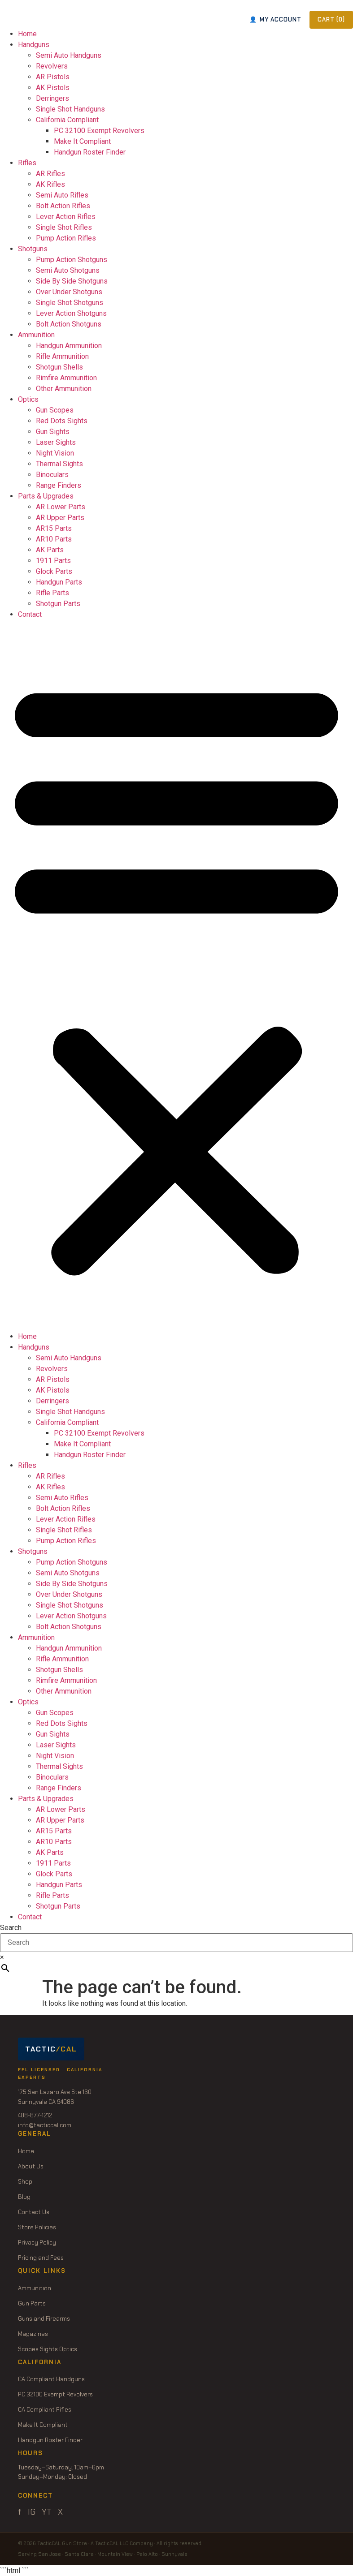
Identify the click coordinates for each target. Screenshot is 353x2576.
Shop (25, 2181)
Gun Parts (32, 2303)
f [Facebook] (20, 2512)
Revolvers (52, 66)
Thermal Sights (59, 464)
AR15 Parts (54, 528)
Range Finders (58, 485)
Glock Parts (54, 571)
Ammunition (36, 335)
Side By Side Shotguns (72, 281)
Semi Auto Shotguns (68, 270)
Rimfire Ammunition (66, 378)
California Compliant (67, 120)
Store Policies (37, 2227)
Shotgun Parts (58, 603)
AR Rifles (50, 173)
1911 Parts (53, 560)
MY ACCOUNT (275, 19)
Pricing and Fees (41, 2258)
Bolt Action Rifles (63, 206)
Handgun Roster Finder (90, 152)
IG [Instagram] (31, 2512)
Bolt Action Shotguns (68, 324)
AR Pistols (53, 77)
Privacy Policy (37, 2242)
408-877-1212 (35, 2115)
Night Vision (55, 453)
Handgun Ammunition (69, 345)
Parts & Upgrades (46, 496)
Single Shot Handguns (70, 109)
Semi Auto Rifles (62, 195)
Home (27, 34)
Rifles (27, 163)
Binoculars (52, 474)
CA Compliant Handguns (51, 2379)
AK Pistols (53, 87)
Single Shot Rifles (64, 227)
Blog (24, 2197)
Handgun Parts (59, 582)
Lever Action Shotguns (71, 313)
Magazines (33, 2334)
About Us (31, 2166)
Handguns (33, 44)
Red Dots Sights (61, 421)
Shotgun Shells (59, 367)
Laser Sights (56, 442)
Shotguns (33, 249)
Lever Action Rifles (66, 216)
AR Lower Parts (60, 507)
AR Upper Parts (60, 517)
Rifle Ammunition (62, 356)
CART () (331, 19)
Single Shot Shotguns (69, 302)
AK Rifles (50, 184)
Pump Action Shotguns (71, 259)
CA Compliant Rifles (44, 2409)
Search (11, 1927)
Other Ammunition (64, 388)
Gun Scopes (55, 410)
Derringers (52, 98)
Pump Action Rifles (66, 238)
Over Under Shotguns (69, 292)
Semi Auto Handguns (68, 55)
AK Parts (50, 550)
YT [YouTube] (47, 2512)
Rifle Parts (52, 593)
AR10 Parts (54, 539)
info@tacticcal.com (44, 2125)
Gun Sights (53, 431)
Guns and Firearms (44, 2318)
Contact (30, 614)
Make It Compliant (82, 141)
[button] (176, 975)
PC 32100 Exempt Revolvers (99, 130)
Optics (28, 399)
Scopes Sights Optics (47, 2349)
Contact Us (33, 2212)
